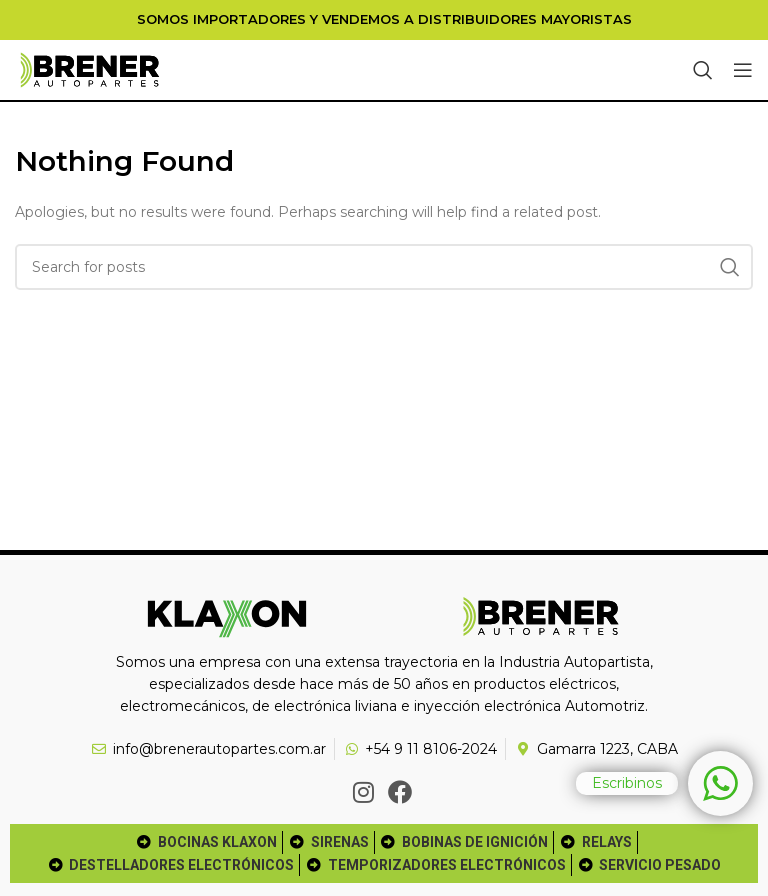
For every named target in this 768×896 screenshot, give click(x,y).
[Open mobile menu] (743, 70)
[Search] (703, 70)
